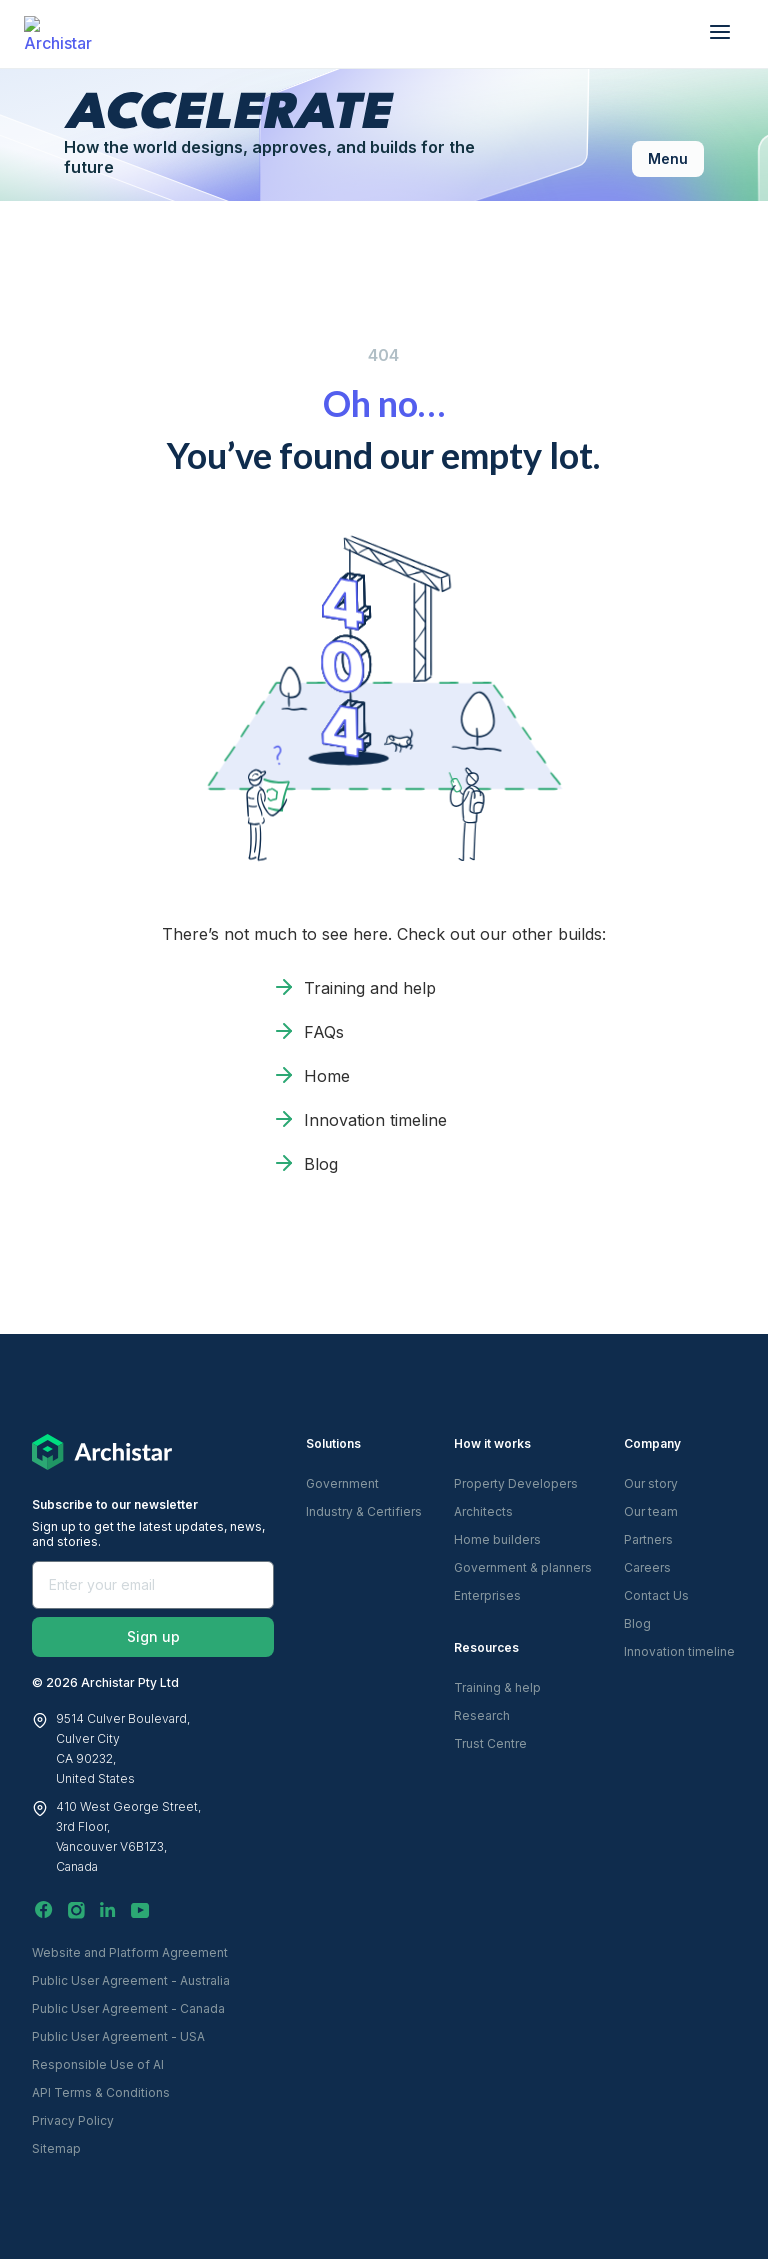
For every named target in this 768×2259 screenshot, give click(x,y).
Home (327, 1076)
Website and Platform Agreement (130, 1952)
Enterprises (487, 1595)
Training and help (370, 988)
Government (342, 1483)
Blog (321, 1164)
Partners (648, 1539)
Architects (483, 1511)
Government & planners (523, 1567)
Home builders (497, 1539)
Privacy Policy (73, 2120)
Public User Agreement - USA (118, 2036)
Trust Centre (490, 1743)
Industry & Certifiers (364, 1511)
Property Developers (516, 1483)
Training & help (497, 1687)
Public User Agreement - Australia (131, 1980)
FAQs (324, 1032)
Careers (647, 1567)
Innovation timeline (375, 1120)
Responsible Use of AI (98, 2064)
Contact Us (656, 1595)
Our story (651, 1483)
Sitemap (56, 2148)
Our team (651, 1511)
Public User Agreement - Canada (128, 2008)
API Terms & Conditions (101, 2092)
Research (482, 1715)
